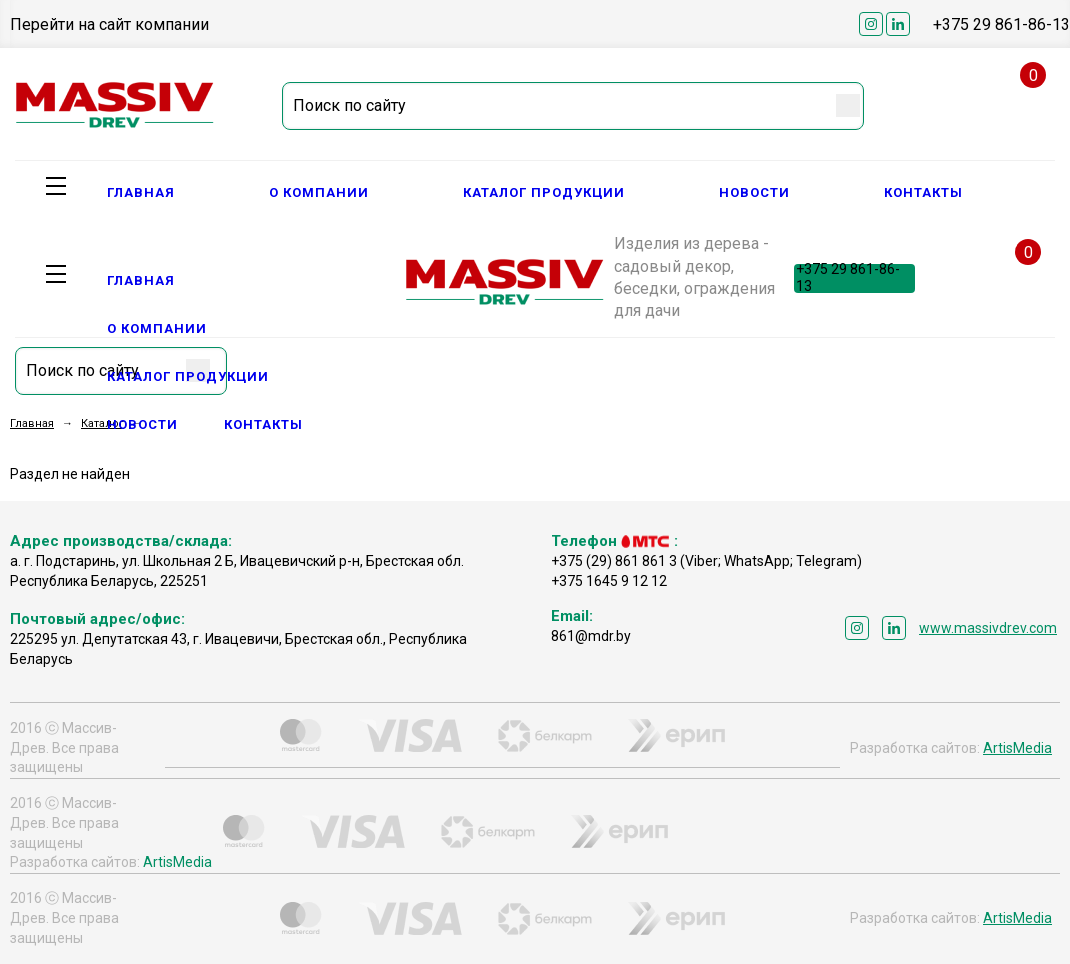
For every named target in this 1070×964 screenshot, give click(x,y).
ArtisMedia (1017, 748)
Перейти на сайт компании (109, 24)
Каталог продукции (544, 192)
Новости (754, 192)
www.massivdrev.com (988, 628)
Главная (141, 192)
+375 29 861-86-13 (1001, 24)
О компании (319, 192)
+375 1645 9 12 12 (609, 581)
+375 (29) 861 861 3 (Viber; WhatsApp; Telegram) (706, 561)
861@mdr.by (591, 636)
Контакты (923, 192)
